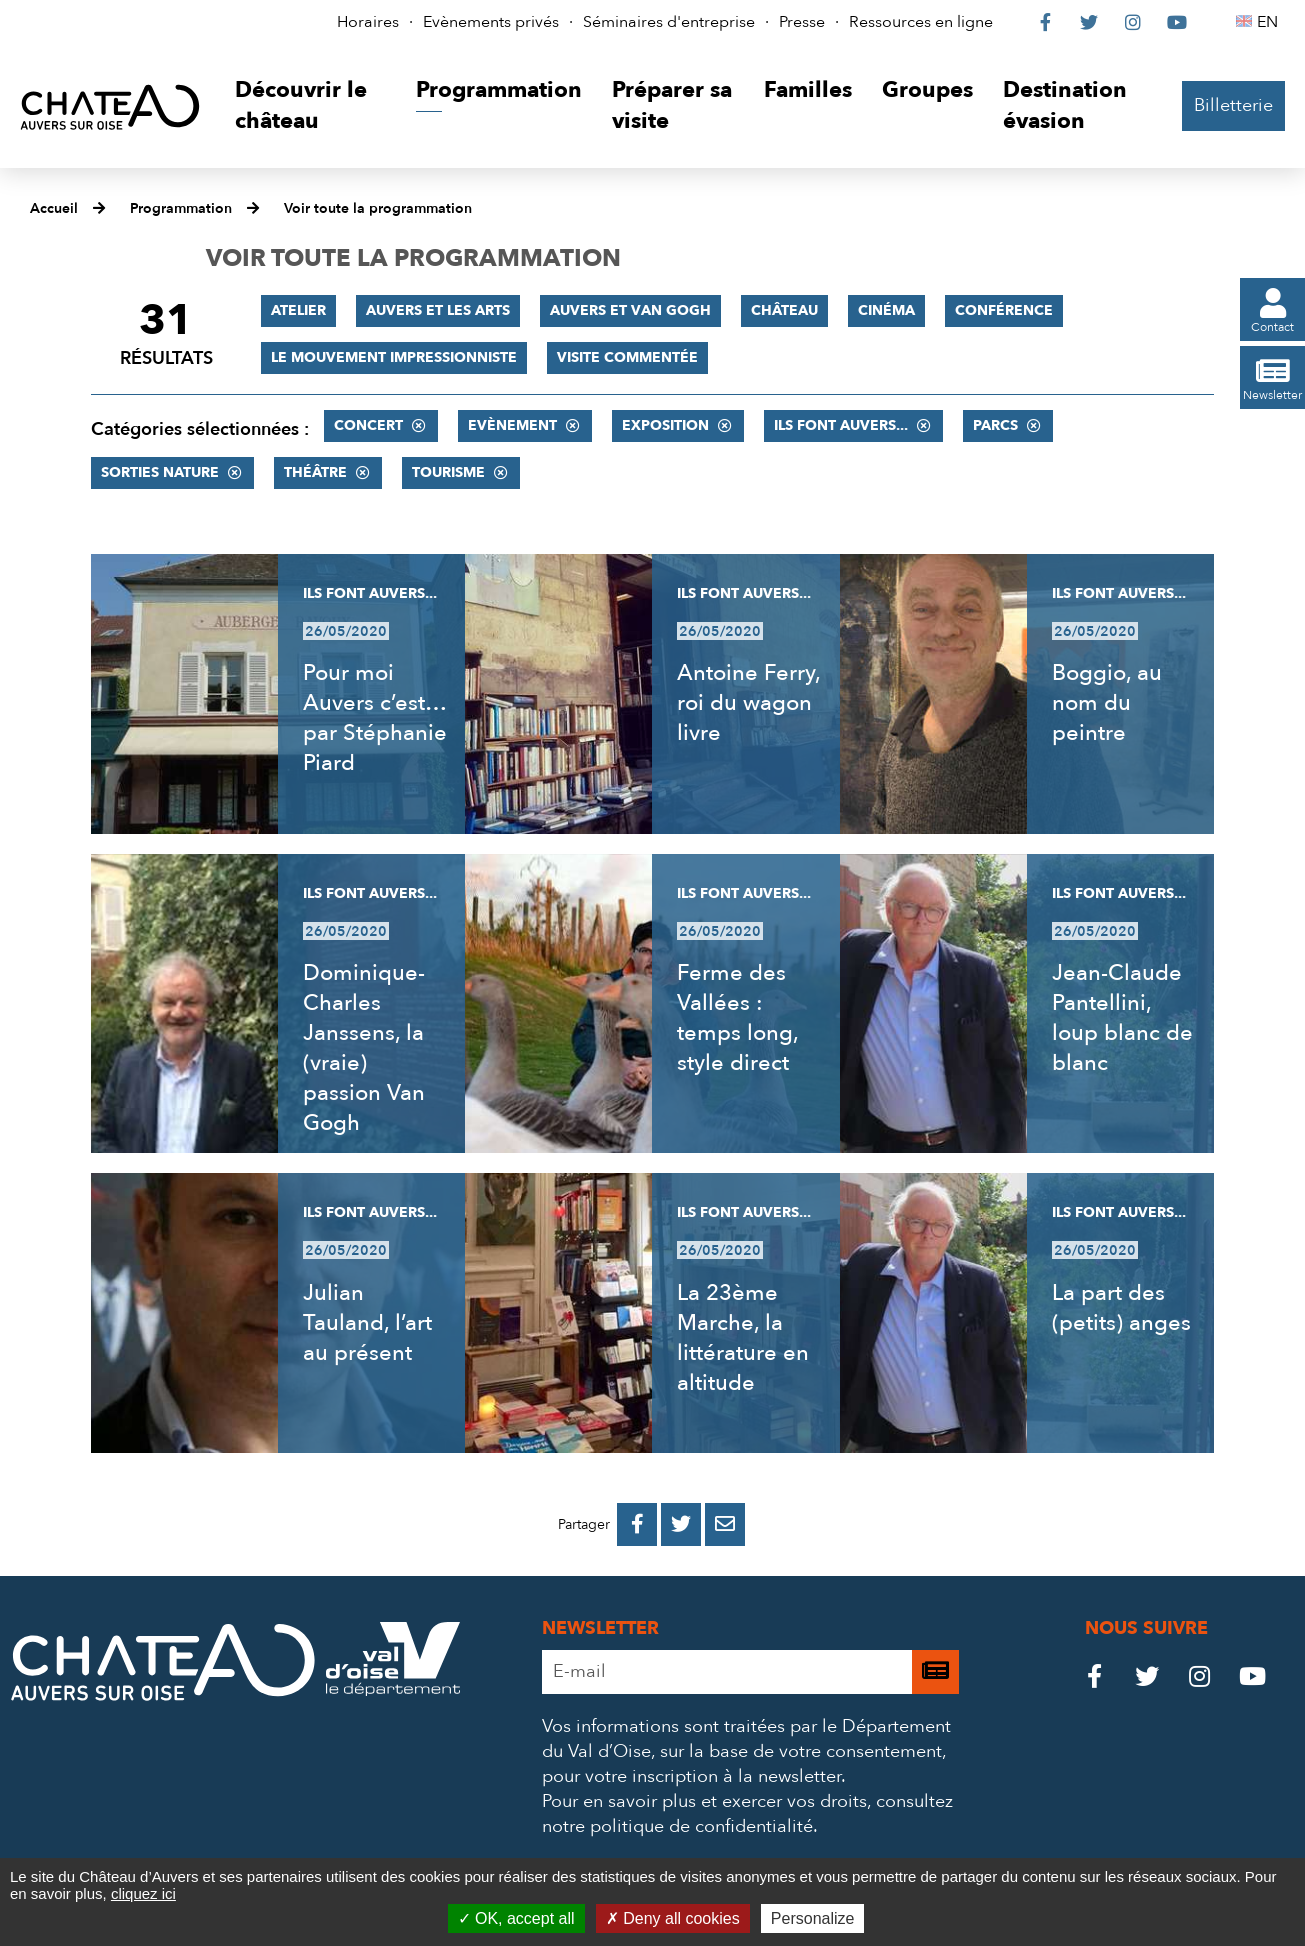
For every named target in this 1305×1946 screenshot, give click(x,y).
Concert (368, 425)
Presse (802, 22)
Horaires (368, 22)
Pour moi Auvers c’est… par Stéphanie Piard (375, 718)
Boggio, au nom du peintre (1107, 703)
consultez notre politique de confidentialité (747, 1814)
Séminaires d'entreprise (669, 22)
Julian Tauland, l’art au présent (367, 1323)
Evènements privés (491, 22)
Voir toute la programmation (378, 208)
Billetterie (1233, 105)
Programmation (181, 208)
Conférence (1004, 310)
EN (1270, 22)
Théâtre (315, 472)
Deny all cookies (673, 1918)
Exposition (665, 425)
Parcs (995, 425)
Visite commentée (627, 357)
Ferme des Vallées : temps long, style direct (737, 1018)
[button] (310, 106)
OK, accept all (516, 1918)
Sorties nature (160, 472)
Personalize (813, 1918)
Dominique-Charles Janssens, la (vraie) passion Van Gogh (364, 1048)
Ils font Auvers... (841, 425)
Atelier (298, 310)
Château (784, 310)
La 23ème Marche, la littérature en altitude (743, 1338)
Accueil (54, 208)
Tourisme (448, 472)
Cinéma (886, 310)
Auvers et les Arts (438, 310)
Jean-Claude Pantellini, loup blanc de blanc (1122, 1018)
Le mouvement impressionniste (394, 357)
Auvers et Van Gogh (630, 310)
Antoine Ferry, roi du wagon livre (748, 703)
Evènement (512, 425)
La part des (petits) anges (1121, 1308)
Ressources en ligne (921, 22)
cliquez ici (143, 1893)
